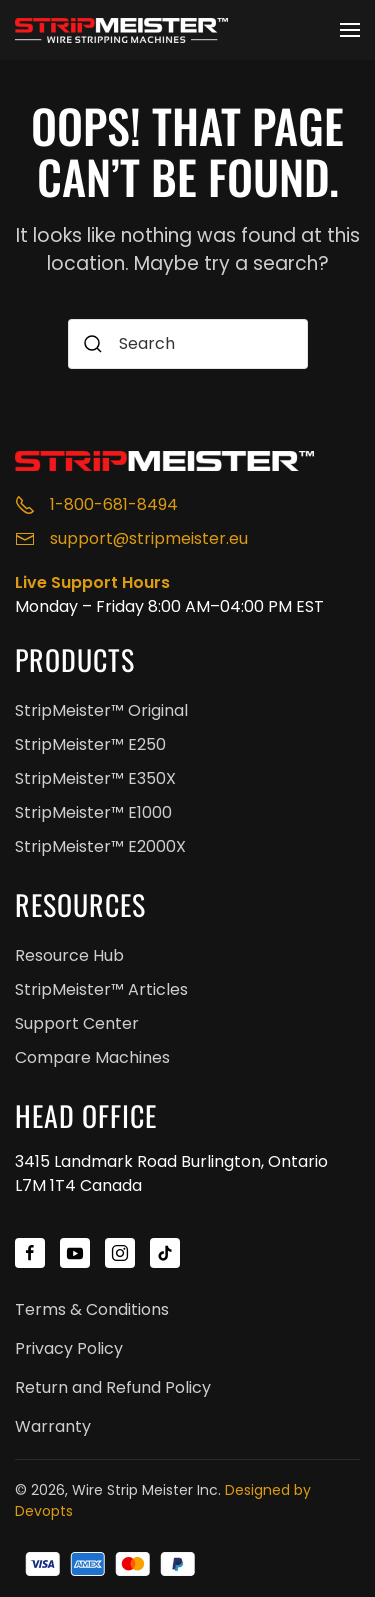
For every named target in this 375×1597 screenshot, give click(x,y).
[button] (350, 30)
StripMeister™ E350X (95, 778)
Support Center (77, 1023)
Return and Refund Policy (113, 1387)
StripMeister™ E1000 (93, 812)
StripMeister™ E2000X (100, 846)
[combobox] (188, 344)
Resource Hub (69, 955)
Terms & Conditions (92, 1309)
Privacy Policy (69, 1348)
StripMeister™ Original (101, 710)
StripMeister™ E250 (90, 744)
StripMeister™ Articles (101, 989)
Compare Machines (92, 1057)
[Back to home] (125, 30)
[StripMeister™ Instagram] (120, 1253)
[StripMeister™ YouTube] (75, 1253)
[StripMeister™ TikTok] (165, 1253)
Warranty (53, 1426)
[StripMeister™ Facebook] (30, 1253)
